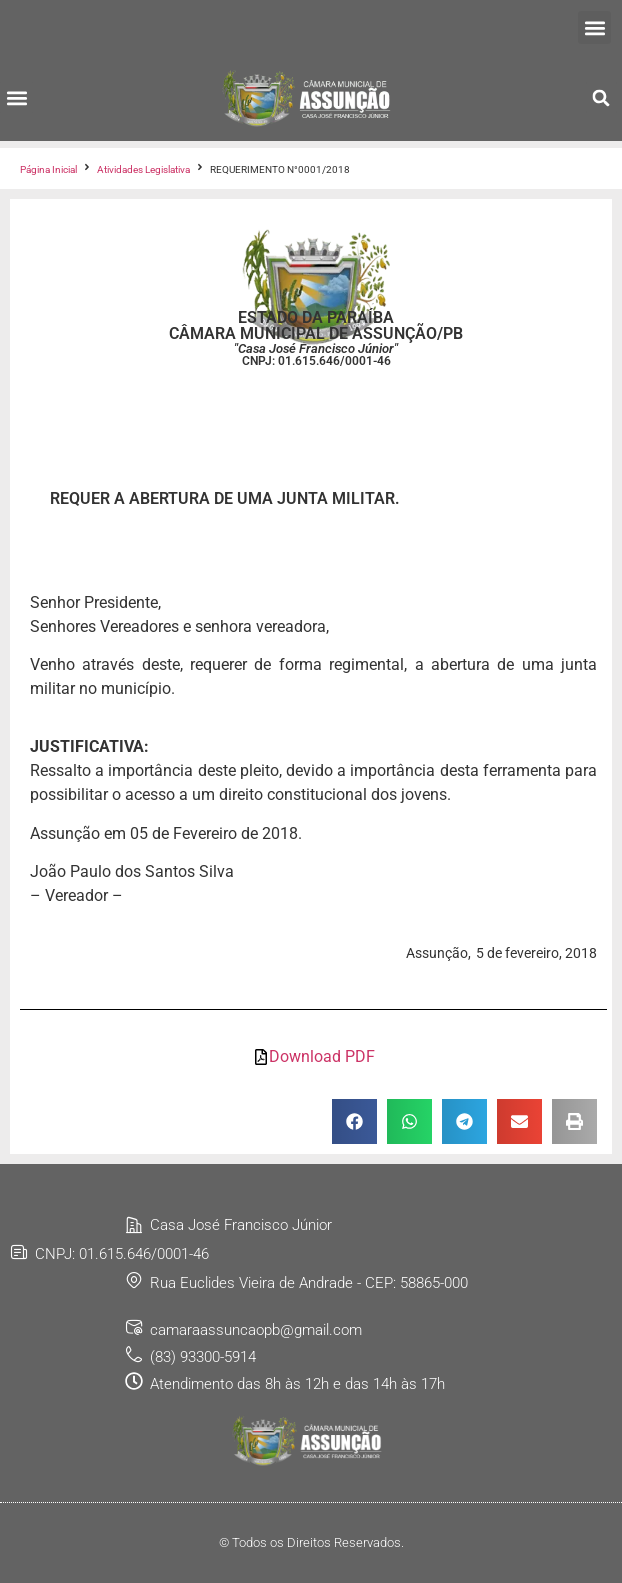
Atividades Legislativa (143, 169)
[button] (594, 27)
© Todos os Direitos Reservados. (311, 1542)
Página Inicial (48, 169)
